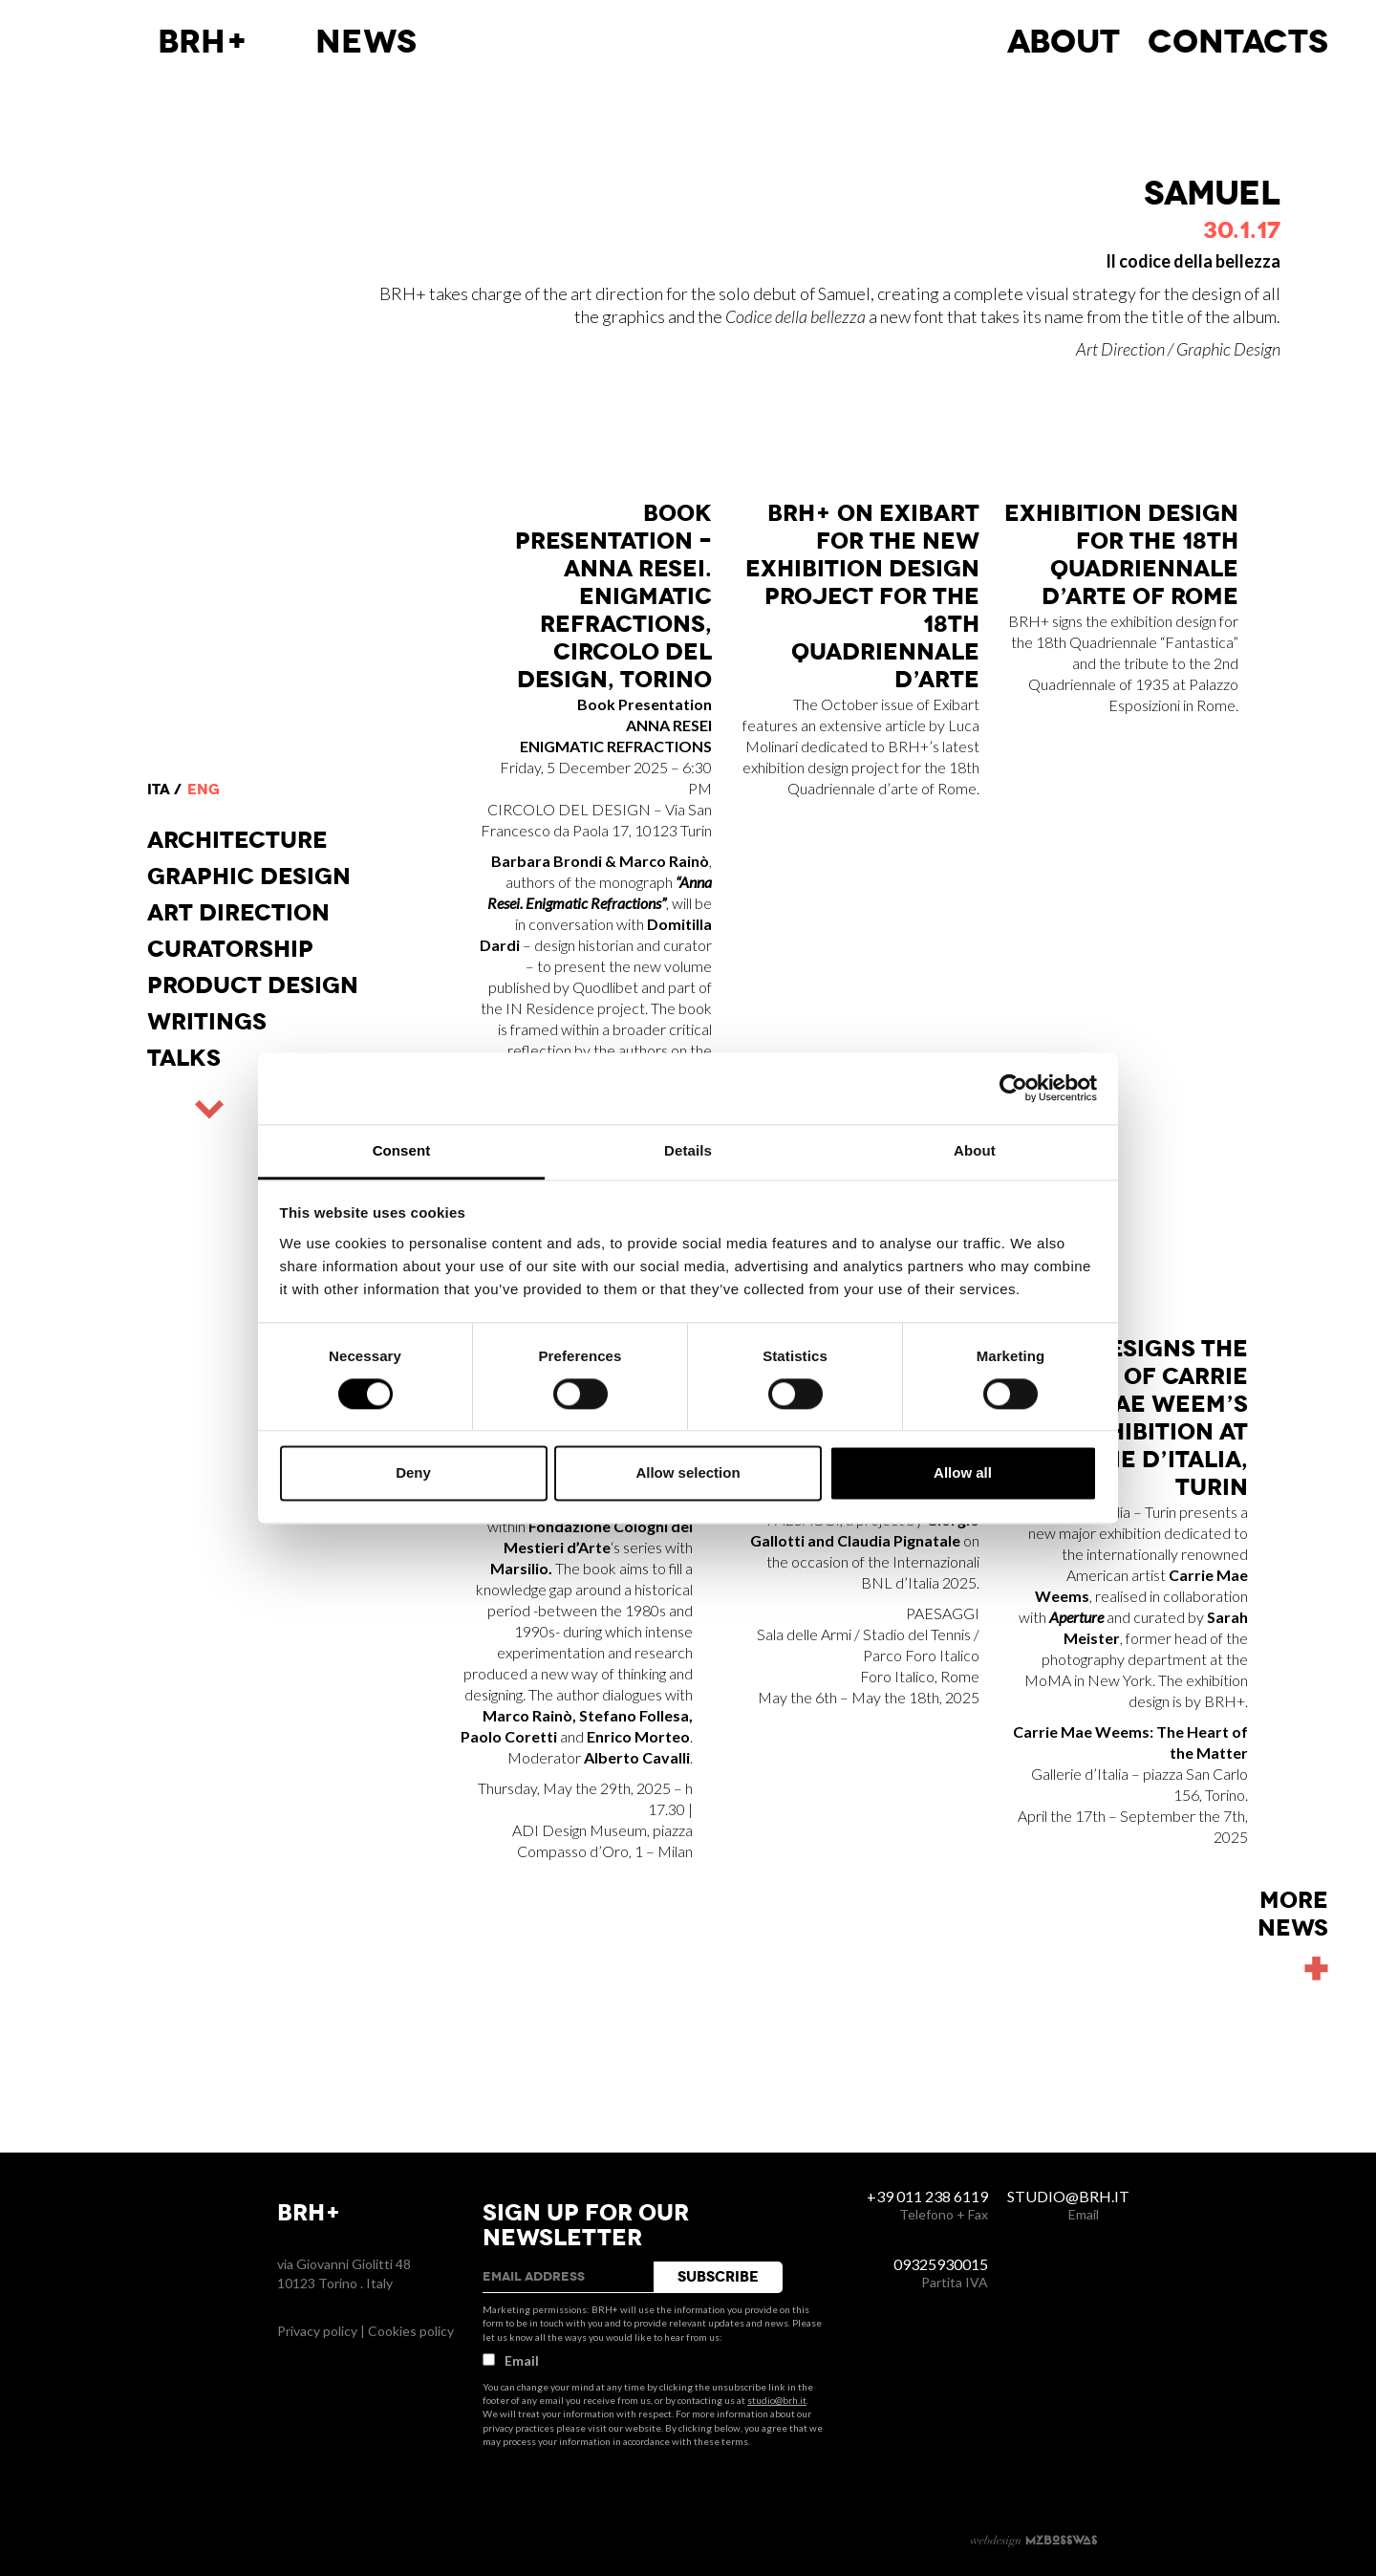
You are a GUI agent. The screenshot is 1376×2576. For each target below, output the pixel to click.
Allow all (963, 1473)
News (366, 42)
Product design (252, 985)
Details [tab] (688, 1150)
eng (203, 789)
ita (158, 789)
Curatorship (230, 949)
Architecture (237, 840)
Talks (184, 1058)
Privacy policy (317, 2331)
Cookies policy (411, 2331)
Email (511, 2360)
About (1063, 42)
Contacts (1238, 42)
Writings (207, 1021)
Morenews (1293, 1914)
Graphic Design (249, 876)
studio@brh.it (776, 2400)
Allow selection (687, 1473)
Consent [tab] (402, 1150)
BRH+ (203, 42)
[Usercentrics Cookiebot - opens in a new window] (1013, 1087)
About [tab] (975, 1150)
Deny (413, 1473)
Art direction (238, 912)
